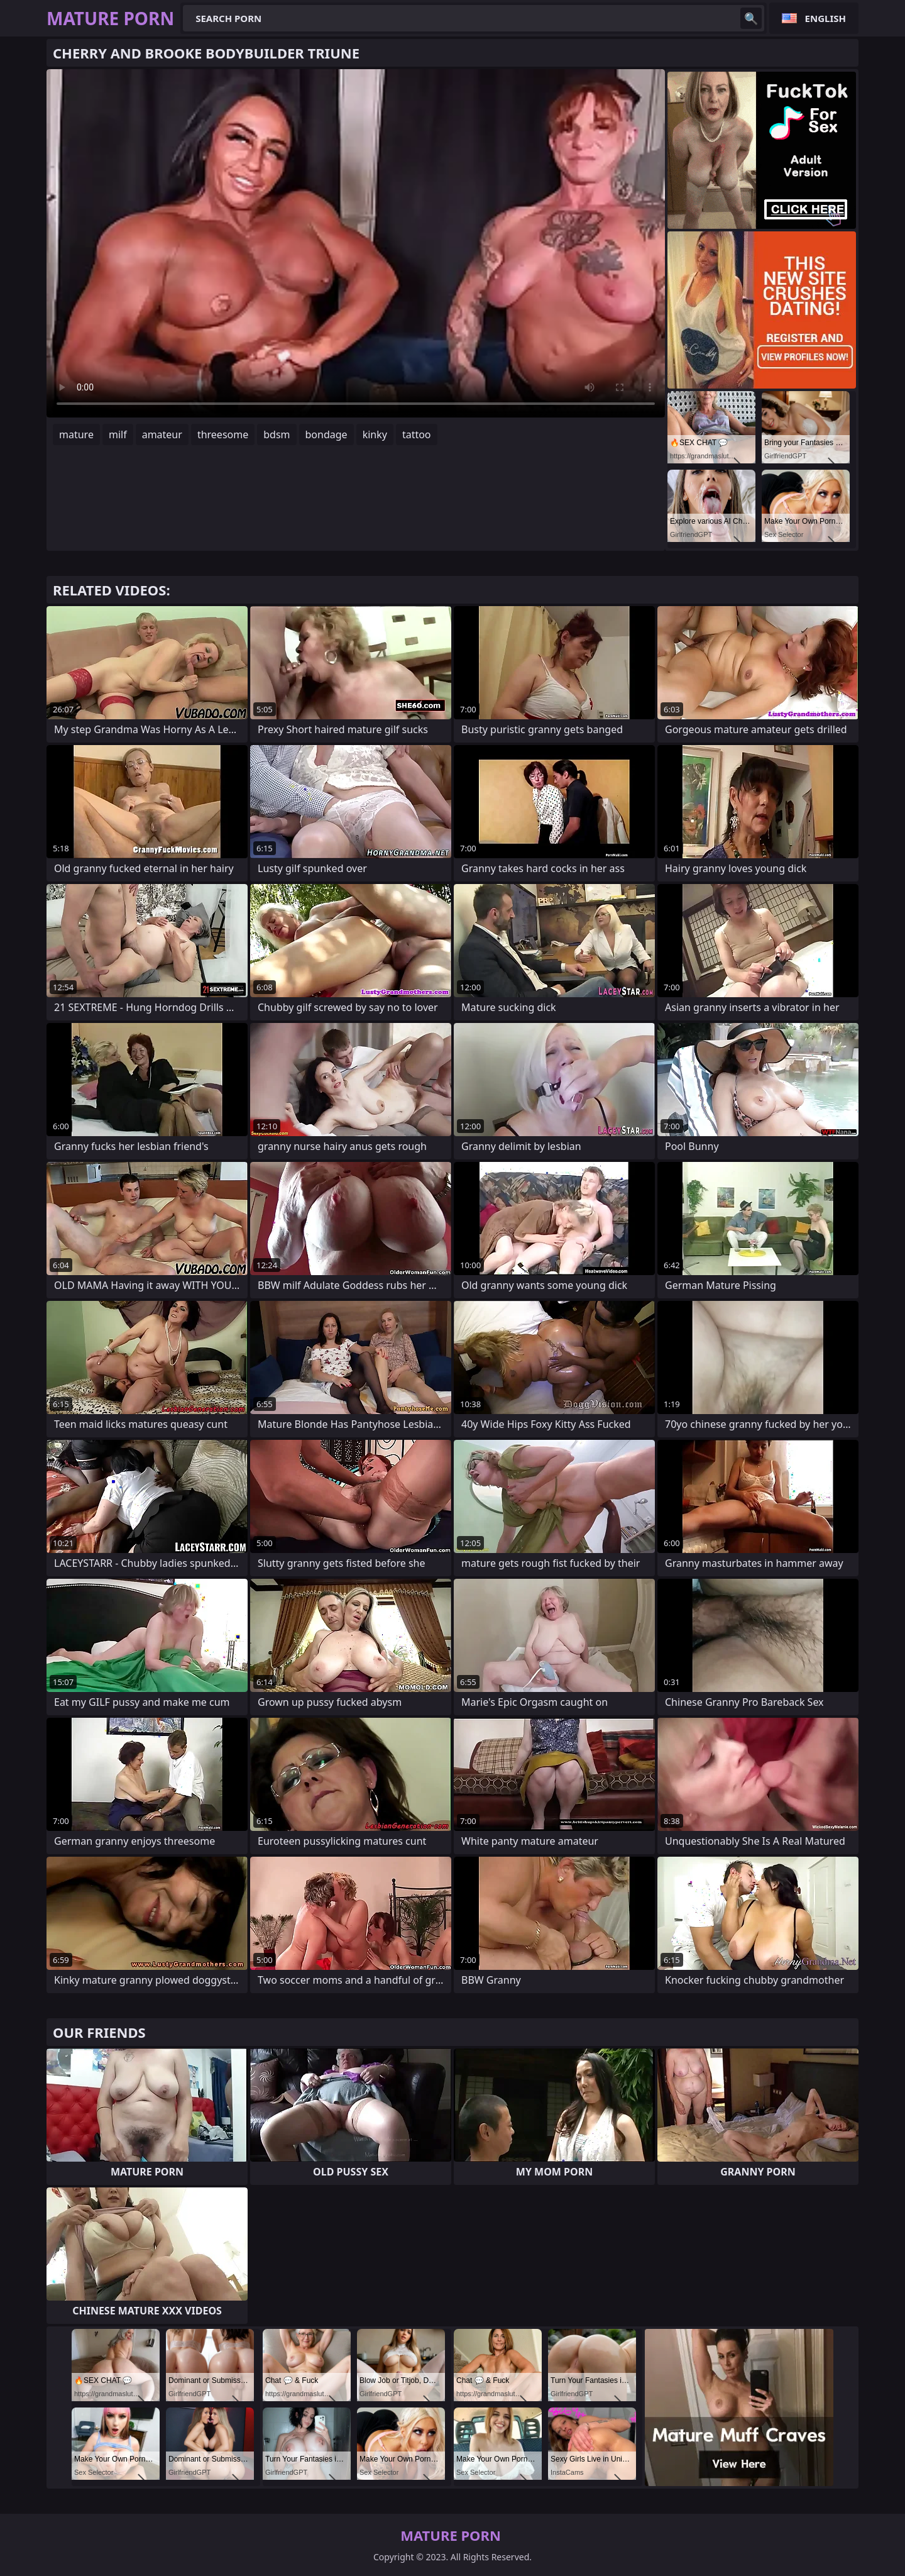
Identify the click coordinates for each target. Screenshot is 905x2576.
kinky (375, 434)
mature (76, 434)
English (825, 18)
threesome (222, 434)
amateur (162, 434)
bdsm (276, 434)
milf (118, 434)
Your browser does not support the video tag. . (356, 243)
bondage (326, 434)
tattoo (416, 434)
